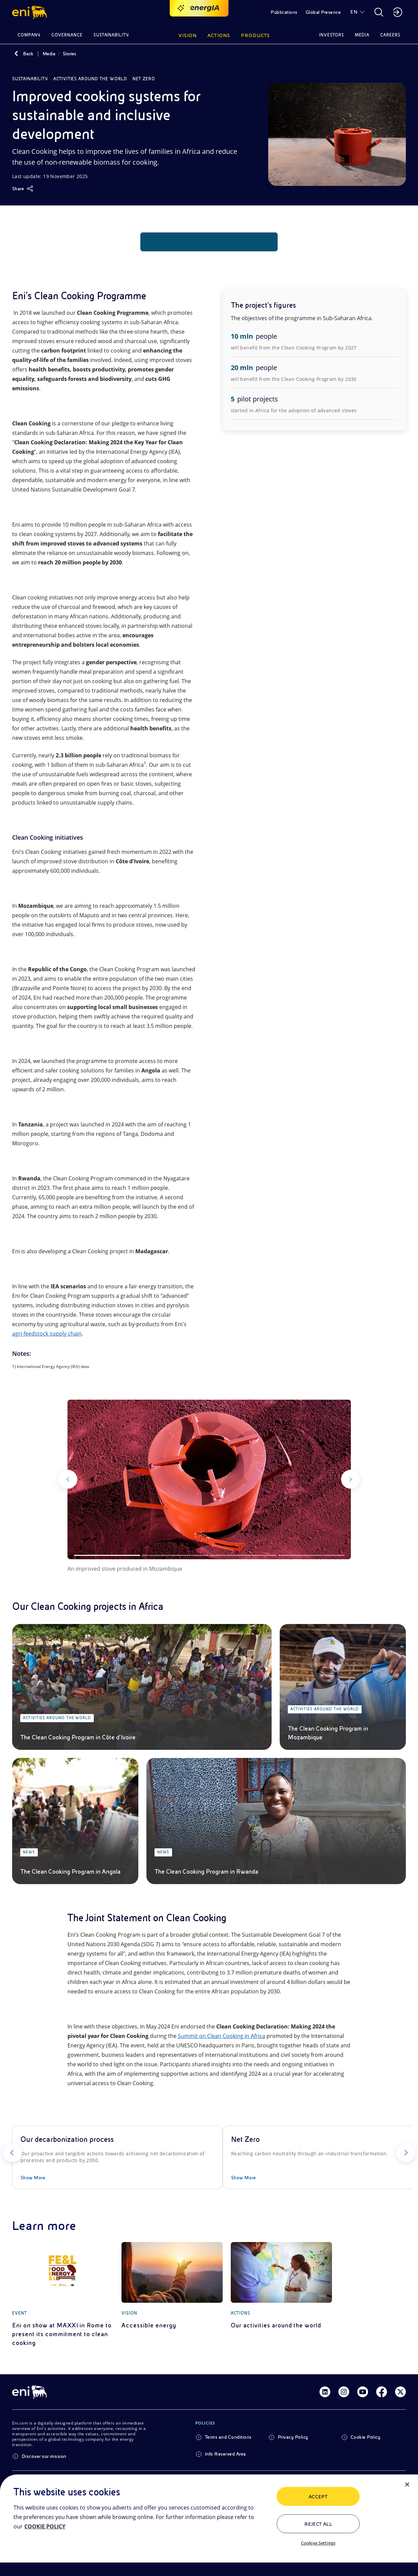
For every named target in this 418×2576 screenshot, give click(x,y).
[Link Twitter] (400, 2391)
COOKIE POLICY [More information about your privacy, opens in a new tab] (44, 2526)
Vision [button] (187, 35)
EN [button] (353, 12)
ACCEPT (318, 2496)
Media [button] (362, 34)
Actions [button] (218, 35)
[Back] (16, 54)
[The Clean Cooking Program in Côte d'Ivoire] (142, 1687)
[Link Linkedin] (324, 2391)
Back (28, 53)
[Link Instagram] (343, 2391)
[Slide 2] (175, 1555)
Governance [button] (67, 34)
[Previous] (79, 1479)
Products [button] (255, 35)
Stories (69, 53)
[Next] (338, 1479)
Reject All (318, 2524)
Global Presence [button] (323, 12)
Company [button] (29, 34)
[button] (30, 12)
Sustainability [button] (111, 34)
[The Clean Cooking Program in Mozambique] (343, 1687)
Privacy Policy (293, 2437)
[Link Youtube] (362, 2391)
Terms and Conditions (228, 2437)
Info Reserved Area (225, 2454)
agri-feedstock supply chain (47, 1333)
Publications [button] (284, 12)
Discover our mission (44, 2456)
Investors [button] (331, 34)
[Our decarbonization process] (117, 2157)
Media (49, 53)
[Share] (22, 188)
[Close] (407, 2484)
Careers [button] (390, 34)
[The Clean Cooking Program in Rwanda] (276, 1821)
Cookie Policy (365, 2437)
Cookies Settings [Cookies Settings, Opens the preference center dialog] (318, 2543)
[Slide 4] (311, 1555)
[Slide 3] (243, 1555)
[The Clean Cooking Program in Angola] (75, 1821)
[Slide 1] (107, 1555)
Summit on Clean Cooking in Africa (221, 2036)
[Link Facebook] (381, 2391)
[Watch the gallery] (209, 1479)
